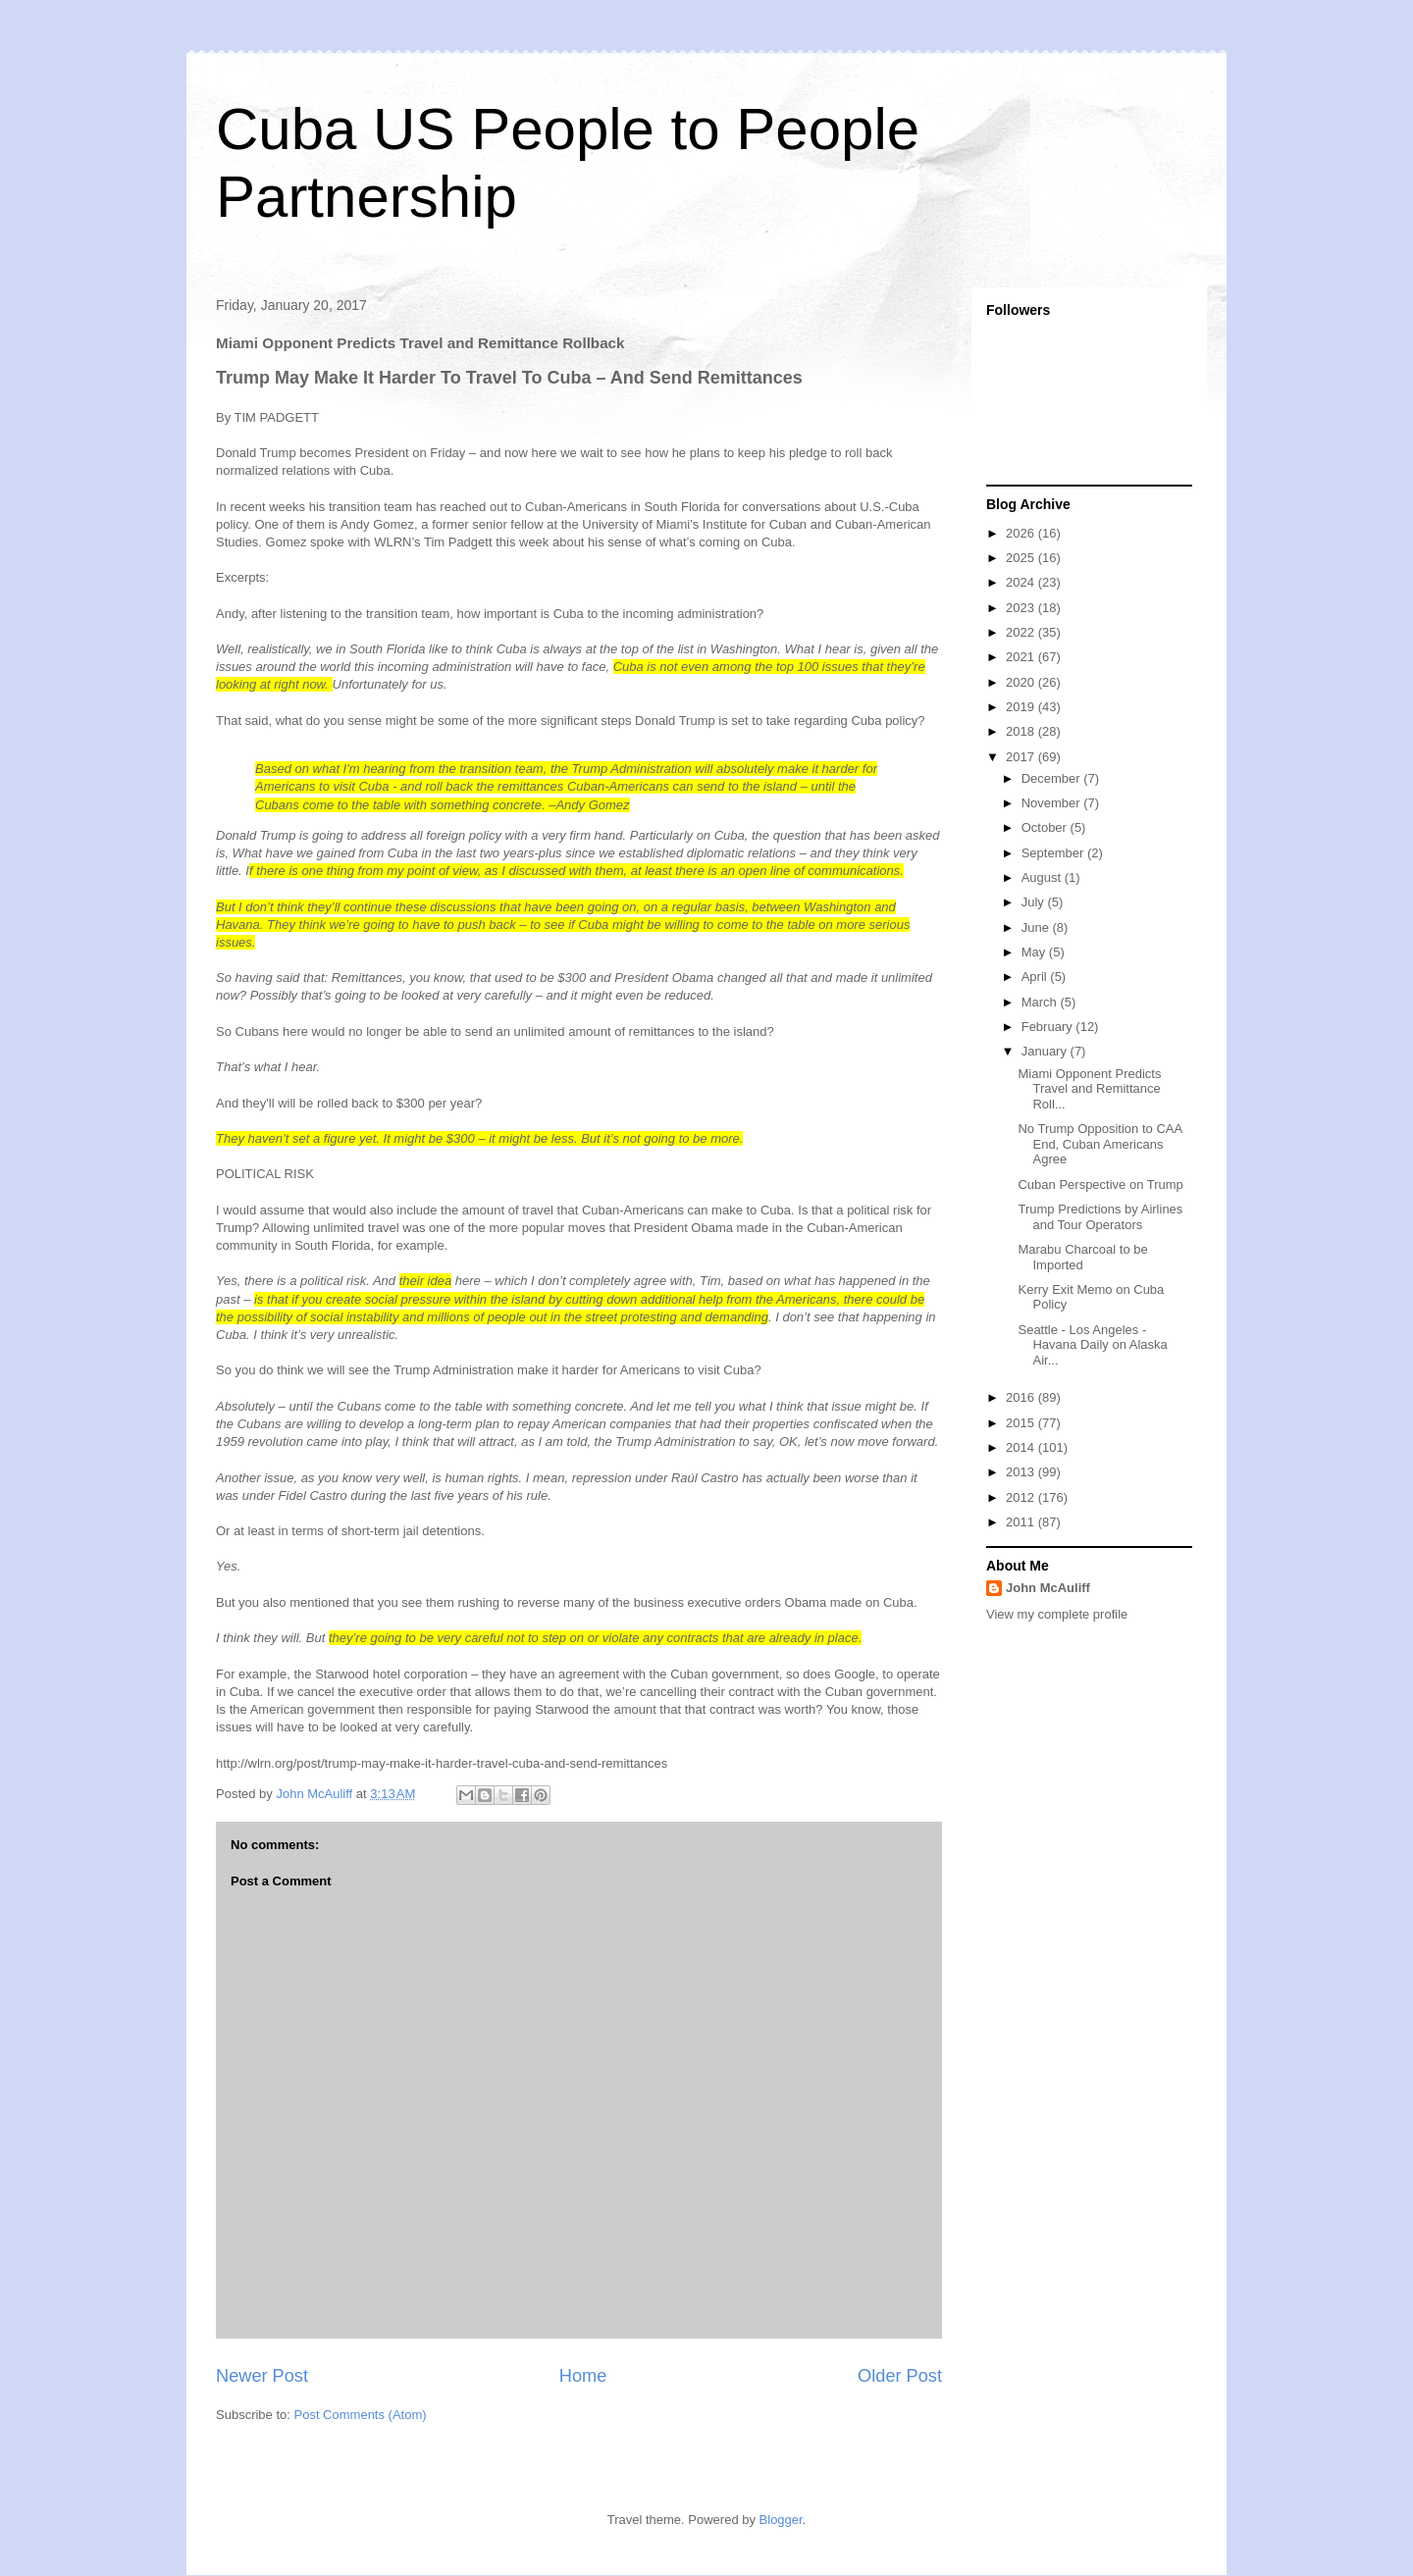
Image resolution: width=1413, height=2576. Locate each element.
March (1041, 1002)
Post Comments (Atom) (360, 2414)
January (1046, 1051)
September (1054, 853)
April (1036, 976)
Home (583, 2376)
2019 (1022, 706)
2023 (1022, 607)
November (1052, 803)
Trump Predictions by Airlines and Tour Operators (1100, 1217)
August (1043, 877)
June (1037, 927)
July (1034, 902)
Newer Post (262, 2376)
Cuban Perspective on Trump (1100, 1184)
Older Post (900, 2376)
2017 (1022, 756)
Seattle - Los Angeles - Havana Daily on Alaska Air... (1092, 1344)
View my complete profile (1056, 1614)
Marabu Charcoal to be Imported (1082, 1257)
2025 (1022, 557)
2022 (1022, 632)
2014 (1022, 1447)
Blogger (781, 2519)
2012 (1022, 1497)
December (1052, 778)
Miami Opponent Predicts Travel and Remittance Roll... (1089, 1088)
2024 (1022, 582)
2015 (1022, 1423)
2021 (1022, 656)
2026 (1022, 533)
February (1048, 1026)
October (1046, 827)
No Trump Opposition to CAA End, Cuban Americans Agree (1099, 1143)
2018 (1022, 731)
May (1035, 952)
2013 (1022, 1472)
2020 (1022, 682)
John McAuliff (1048, 1587)
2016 (1022, 1397)
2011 (1022, 1522)
